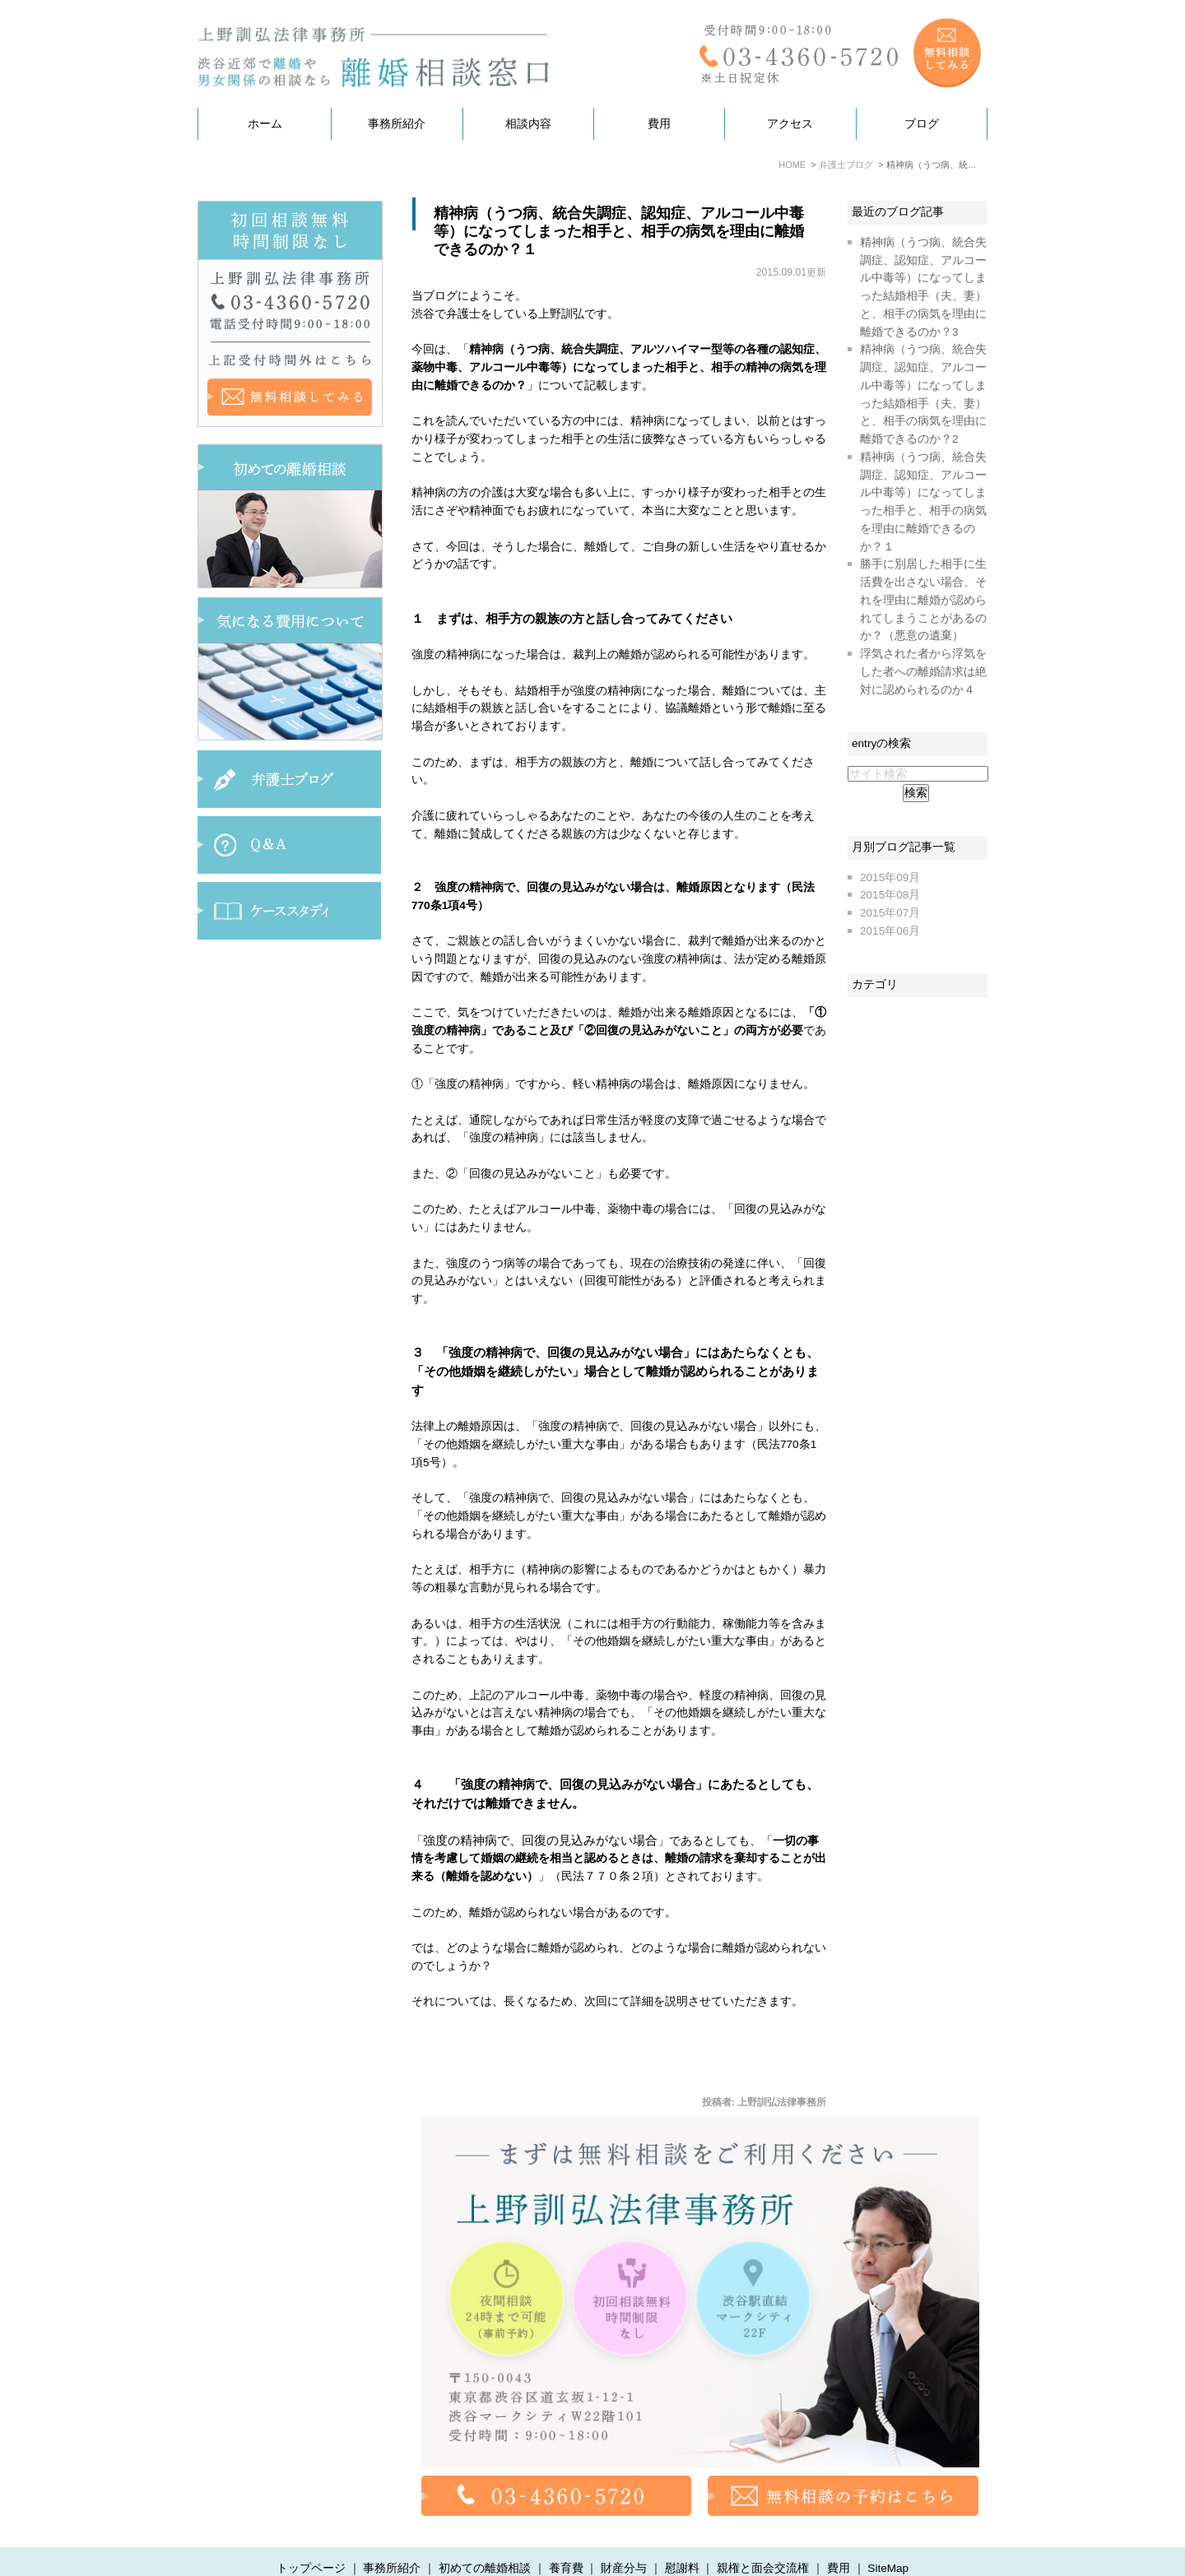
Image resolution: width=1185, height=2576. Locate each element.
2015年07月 (890, 913)
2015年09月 (890, 877)
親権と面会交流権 (763, 2537)
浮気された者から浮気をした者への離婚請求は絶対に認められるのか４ (923, 671)
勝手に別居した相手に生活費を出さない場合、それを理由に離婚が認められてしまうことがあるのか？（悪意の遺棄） (923, 600)
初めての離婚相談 (485, 2537)
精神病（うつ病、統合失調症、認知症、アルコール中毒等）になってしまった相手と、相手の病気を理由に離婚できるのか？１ (619, 231)
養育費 (566, 2537)
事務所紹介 (396, 124)
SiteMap (887, 2537)
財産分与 (624, 2537)
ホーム (265, 124)
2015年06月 (890, 931)
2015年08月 (890, 895)
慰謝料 (682, 2537)
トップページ (311, 2537)
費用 (659, 124)
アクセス (790, 124)
